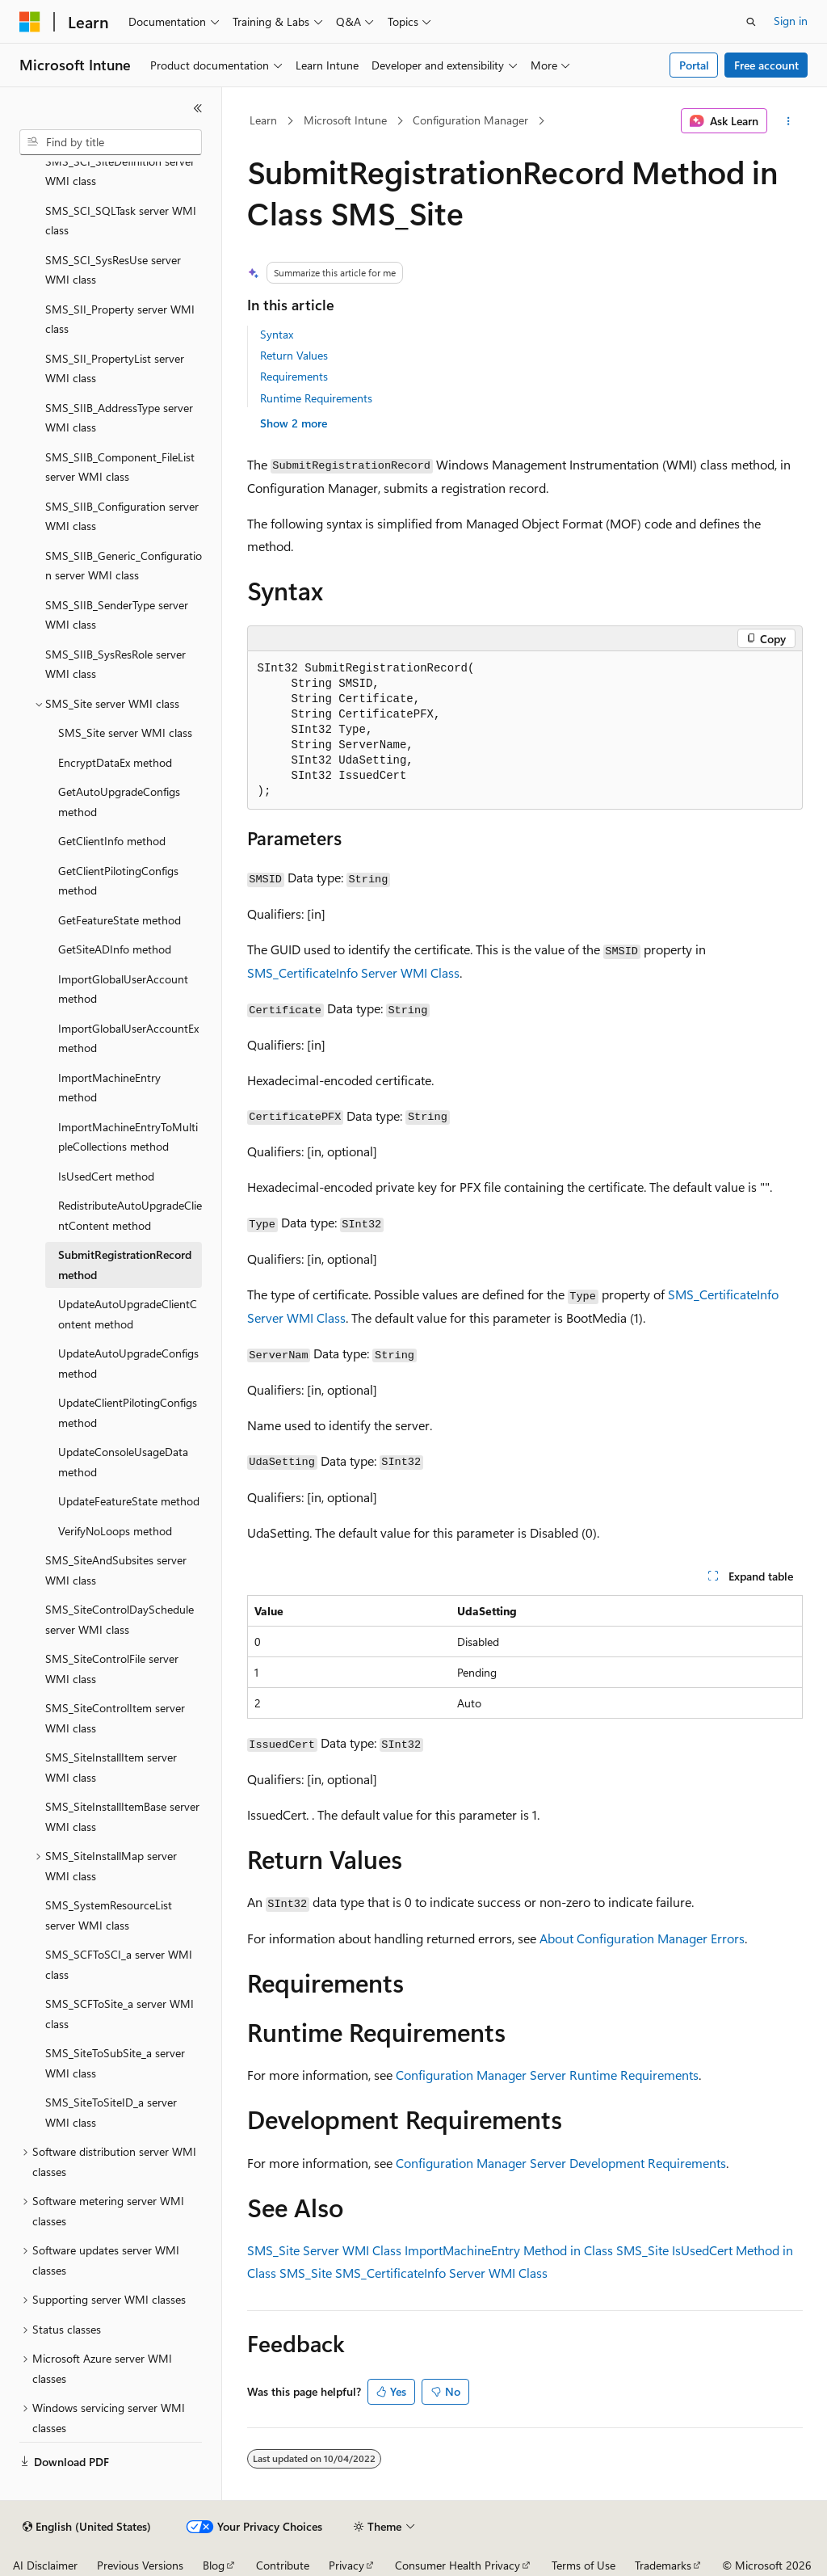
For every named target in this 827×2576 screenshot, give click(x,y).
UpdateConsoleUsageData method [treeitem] (123, 1462)
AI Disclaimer (45, 2565)
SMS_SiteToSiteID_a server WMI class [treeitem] (111, 2112)
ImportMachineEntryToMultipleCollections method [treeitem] (128, 1137)
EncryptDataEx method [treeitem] (115, 762)
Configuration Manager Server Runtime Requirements (547, 2074)
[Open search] (751, 21)
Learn (263, 120)
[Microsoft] (29, 21)
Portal (694, 65)
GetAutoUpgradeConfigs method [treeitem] (119, 801)
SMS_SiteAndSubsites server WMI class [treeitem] (116, 1570)
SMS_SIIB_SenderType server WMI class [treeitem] (116, 615)
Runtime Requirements (316, 398)
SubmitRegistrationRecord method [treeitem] (124, 1264)
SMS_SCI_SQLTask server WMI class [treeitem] (120, 220)
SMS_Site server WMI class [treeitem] (125, 732)
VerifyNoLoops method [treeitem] (115, 1530)
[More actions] (788, 121)
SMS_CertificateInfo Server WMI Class (353, 972)
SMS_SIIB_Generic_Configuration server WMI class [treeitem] (123, 565)
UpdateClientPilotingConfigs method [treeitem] (127, 1412)
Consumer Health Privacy (457, 2565)
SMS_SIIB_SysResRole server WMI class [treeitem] (115, 664)
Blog (214, 2565)
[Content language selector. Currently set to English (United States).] (87, 2527)
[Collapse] (198, 108)
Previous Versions (140, 2565)
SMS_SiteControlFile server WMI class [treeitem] (111, 1668)
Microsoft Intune (345, 120)
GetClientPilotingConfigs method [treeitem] (118, 881)
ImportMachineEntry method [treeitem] (109, 1087)
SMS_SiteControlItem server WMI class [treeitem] (115, 1718)
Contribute (282, 2565)
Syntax (276, 334)
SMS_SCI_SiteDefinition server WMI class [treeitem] (120, 171)
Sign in (791, 20)
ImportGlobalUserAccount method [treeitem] (123, 989)
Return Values (294, 355)
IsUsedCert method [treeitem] (106, 1176)
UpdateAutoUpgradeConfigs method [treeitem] (128, 1363)
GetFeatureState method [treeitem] (119, 920)
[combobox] (110, 142)
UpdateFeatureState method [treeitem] (128, 1501)
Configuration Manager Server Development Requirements (561, 2162)
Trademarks (663, 2565)
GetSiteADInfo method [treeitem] (114, 949)
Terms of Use (583, 2565)
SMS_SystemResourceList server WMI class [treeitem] (108, 1915)
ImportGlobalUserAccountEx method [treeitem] (128, 1038)
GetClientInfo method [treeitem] (112, 840)
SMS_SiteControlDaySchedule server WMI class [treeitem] (119, 1619)
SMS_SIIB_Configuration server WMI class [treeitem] (122, 516)
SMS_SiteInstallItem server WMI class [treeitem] (111, 1767)
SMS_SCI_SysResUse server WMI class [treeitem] (113, 270)
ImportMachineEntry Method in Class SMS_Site (537, 2249)
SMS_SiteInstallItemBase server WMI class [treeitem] (122, 1816)
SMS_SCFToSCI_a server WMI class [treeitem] (118, 1964)
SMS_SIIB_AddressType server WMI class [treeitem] (119, 418)
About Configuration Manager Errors (642, 1938)
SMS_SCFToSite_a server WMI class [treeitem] (119, 2013)
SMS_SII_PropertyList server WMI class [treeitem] (114, 368)
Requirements (294, 376)
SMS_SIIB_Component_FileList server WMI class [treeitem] (120, 467)
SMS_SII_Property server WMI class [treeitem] (120, 319)
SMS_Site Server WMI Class (324, 2249)
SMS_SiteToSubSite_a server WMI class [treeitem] (115, 2063)
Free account (766, 65)
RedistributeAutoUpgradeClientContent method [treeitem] (130, 1215)
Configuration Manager (470, 120)
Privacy (346, 2565)
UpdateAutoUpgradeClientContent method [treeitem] (127, 1314)
